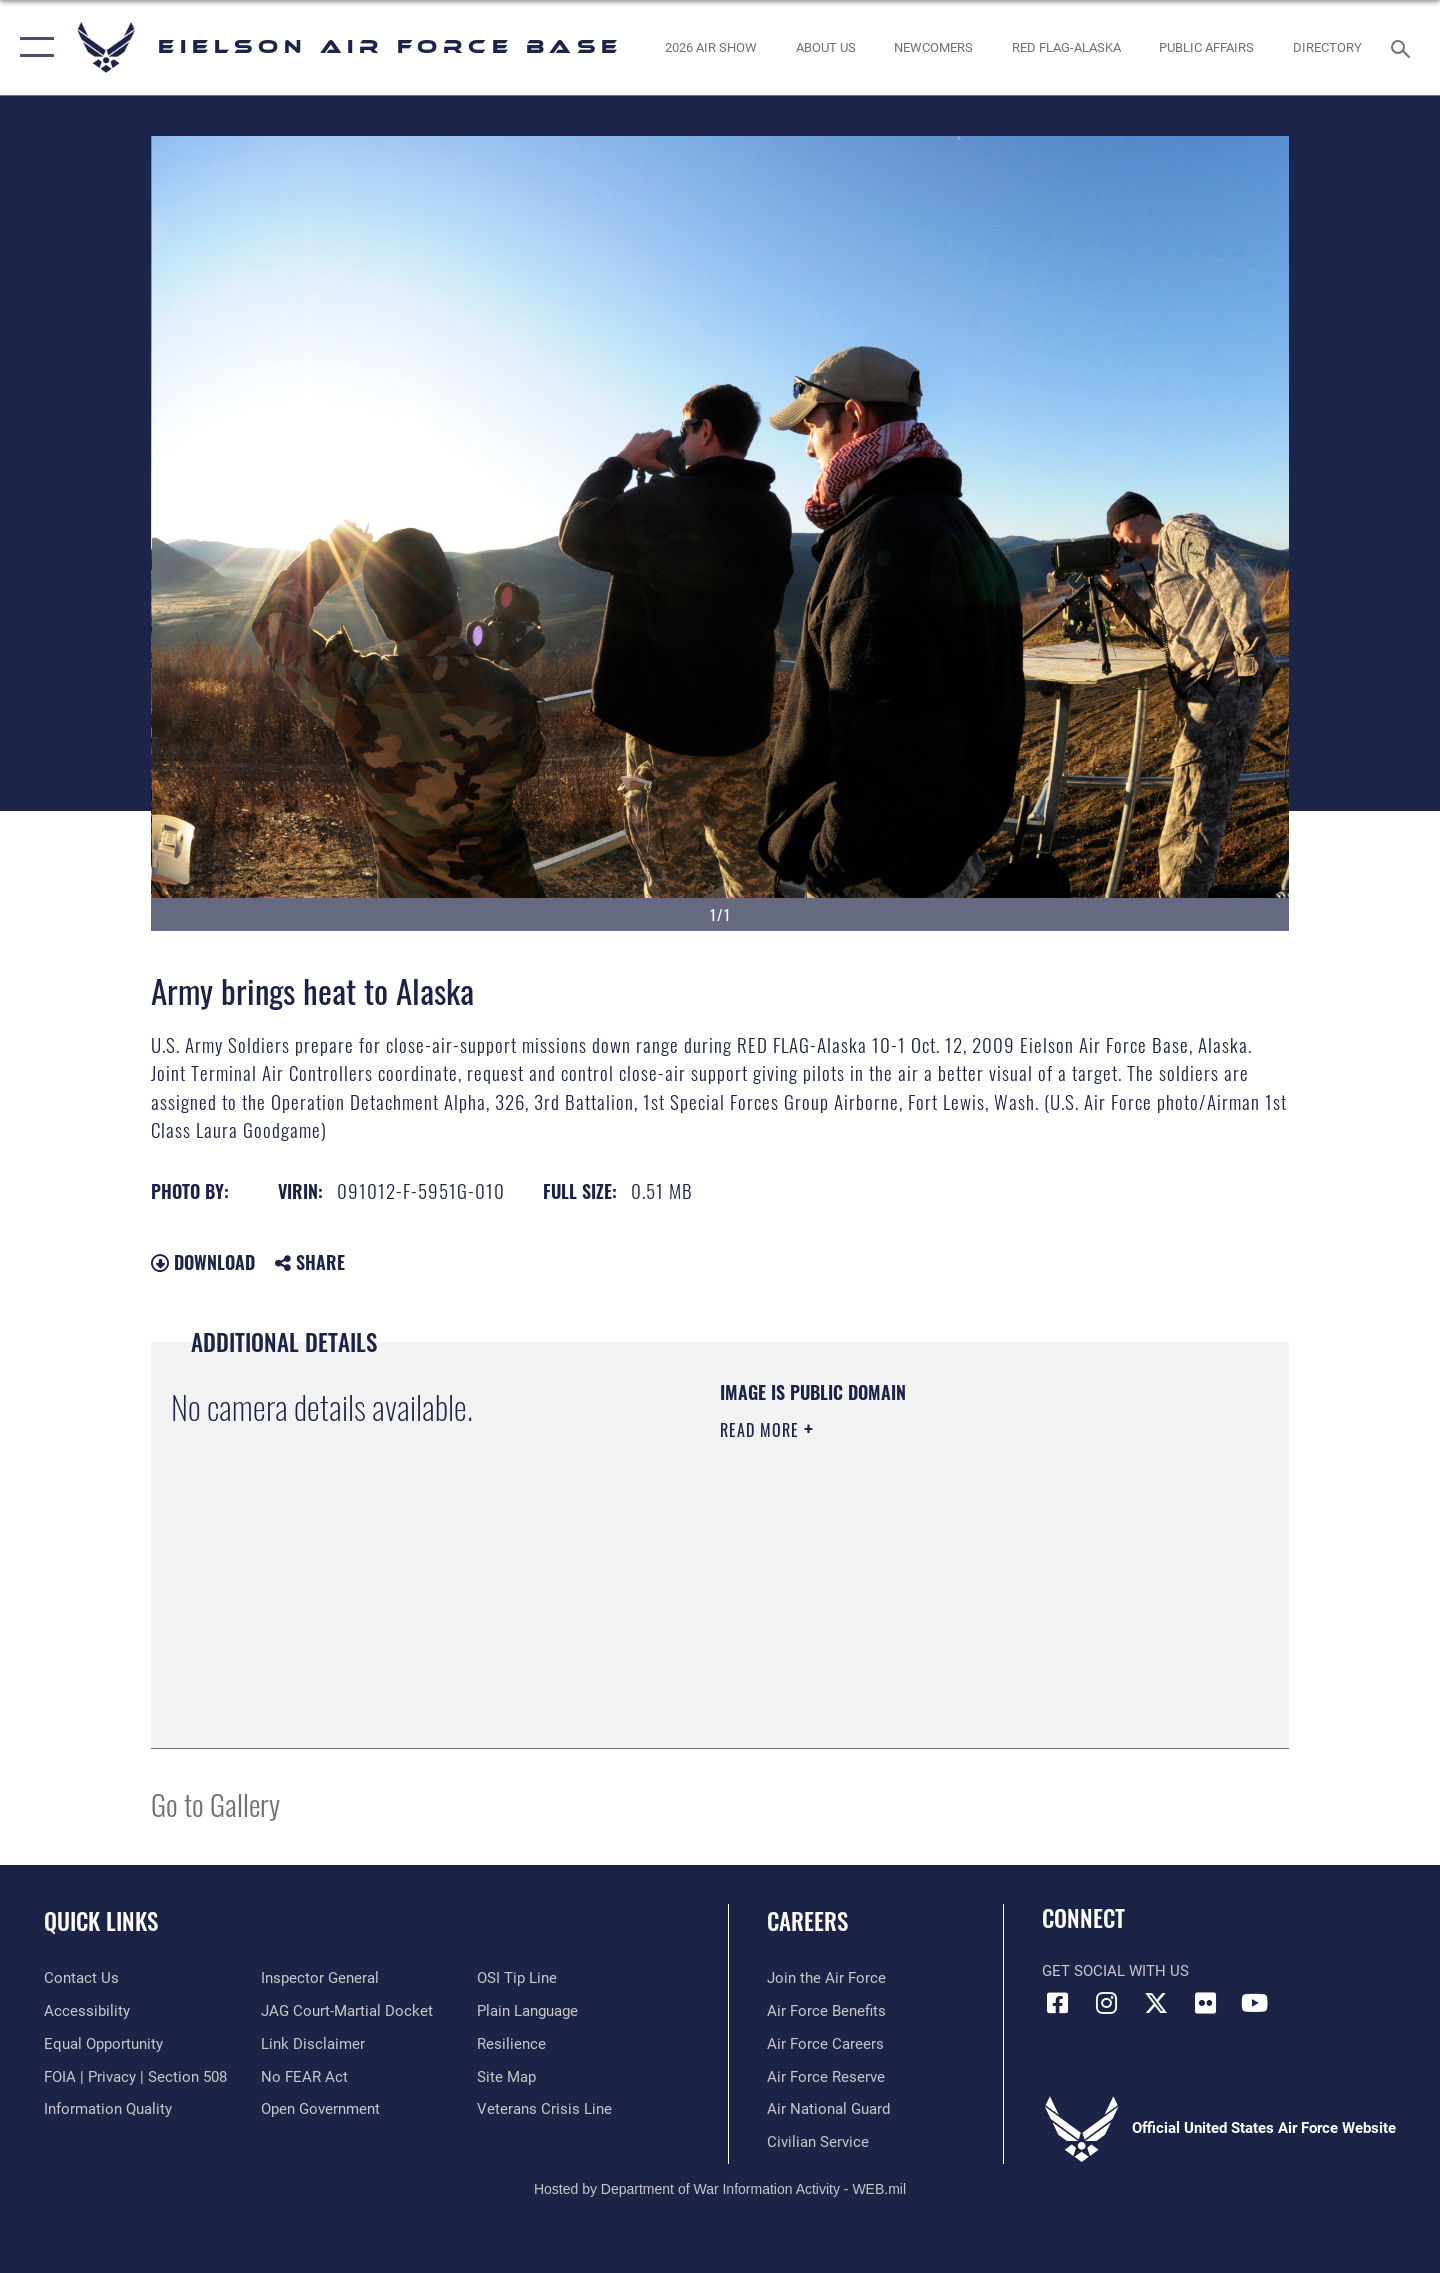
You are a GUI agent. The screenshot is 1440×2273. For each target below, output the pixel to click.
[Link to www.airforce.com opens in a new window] (826, 1978)
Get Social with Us (1115, 1971)
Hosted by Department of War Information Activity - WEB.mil (720, 2189)
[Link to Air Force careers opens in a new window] (825, 2044)
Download (203, 1262)
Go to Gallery (215, 1803)
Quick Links (101, 1921)
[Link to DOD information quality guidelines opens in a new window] (108, 2109)
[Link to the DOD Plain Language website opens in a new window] (527, 2011)
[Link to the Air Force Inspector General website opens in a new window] (320, 1978)
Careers (807, 1921)
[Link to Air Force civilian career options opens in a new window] (818, 2142)
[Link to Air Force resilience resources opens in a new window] (511, 2044)
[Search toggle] (1403, 47)
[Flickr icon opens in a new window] (1205, 2003)
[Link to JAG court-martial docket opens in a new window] (347, 2011)
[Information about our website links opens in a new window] (313, 2044)
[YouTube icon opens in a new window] (1255, 2003)
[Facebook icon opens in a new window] (1057, 2003)
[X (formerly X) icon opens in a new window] (1156, 2003)
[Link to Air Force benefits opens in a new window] (826, 2011)
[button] (32, 47)
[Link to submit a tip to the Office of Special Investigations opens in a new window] (517, 1978)
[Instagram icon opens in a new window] (1107, 2003)
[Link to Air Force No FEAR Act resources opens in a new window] (304, 2077)
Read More (762, 1430)
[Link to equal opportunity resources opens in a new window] (103, 2044)
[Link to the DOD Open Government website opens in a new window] (320, 2109)
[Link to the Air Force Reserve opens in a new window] (826, 2077)
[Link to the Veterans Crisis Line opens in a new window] (544, 2109)
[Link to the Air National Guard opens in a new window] (828, 2109)
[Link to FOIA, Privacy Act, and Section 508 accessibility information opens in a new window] (135, 2077)
